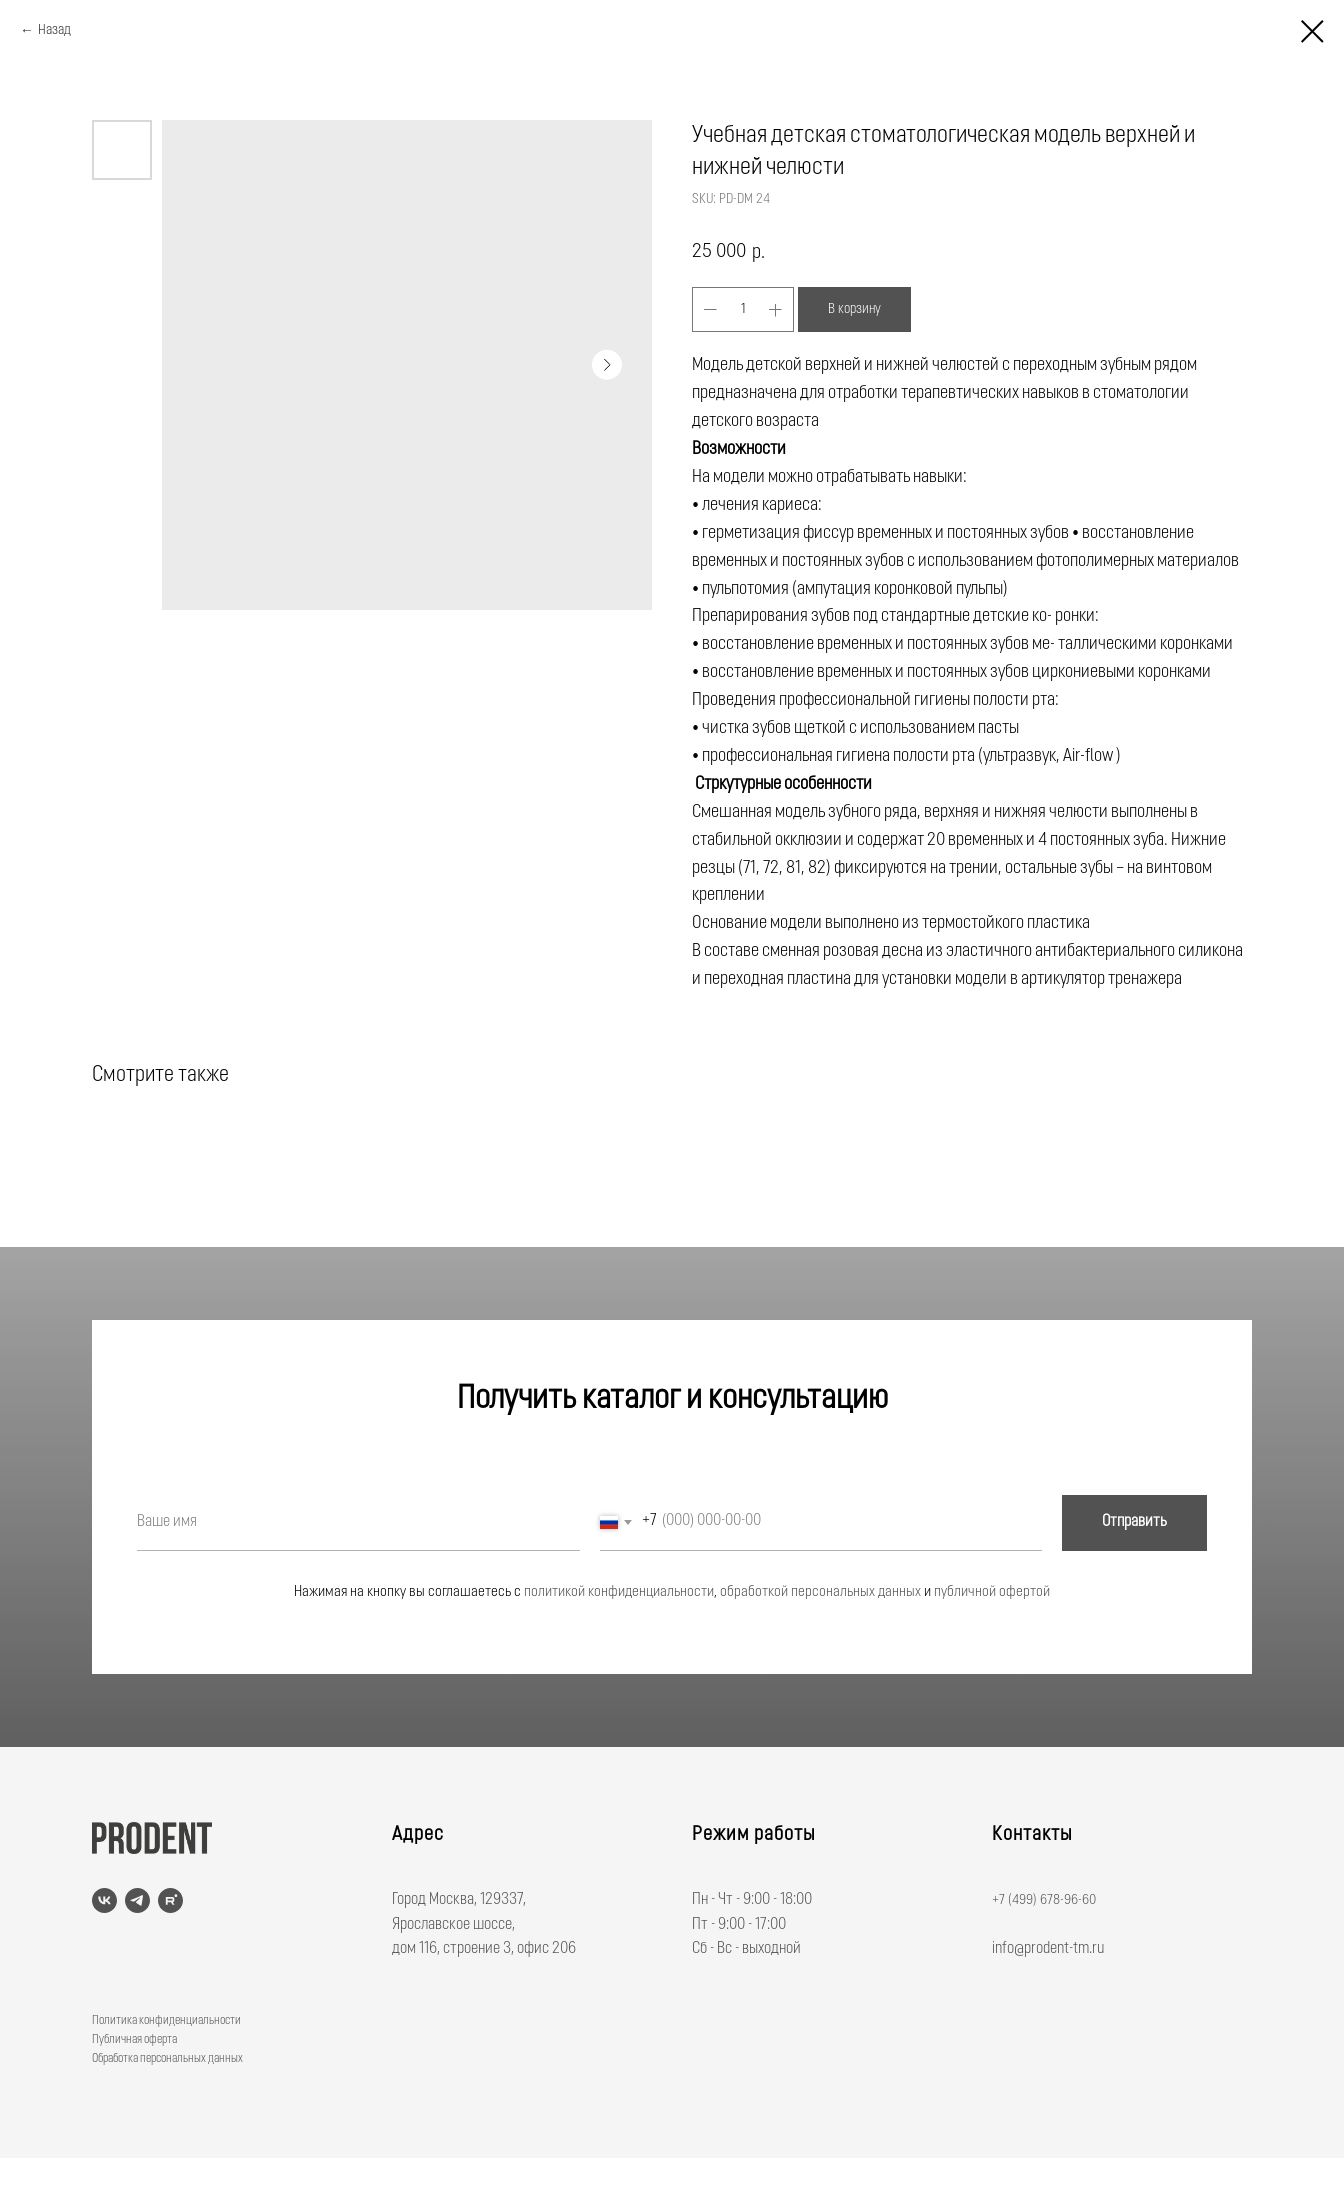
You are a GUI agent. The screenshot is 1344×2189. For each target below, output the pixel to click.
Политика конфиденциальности (166, 2021)
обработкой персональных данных (820, 1592)
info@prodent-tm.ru (1048, 1949)
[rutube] (170, 1900)
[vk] (104, 1900)
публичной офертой (992, 1592)
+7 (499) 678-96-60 (1044, 1900)
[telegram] (137, 1900)
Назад (54, 30)
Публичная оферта (134, 2040)
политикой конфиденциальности (619, 1592)
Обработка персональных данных (167, 2059)
